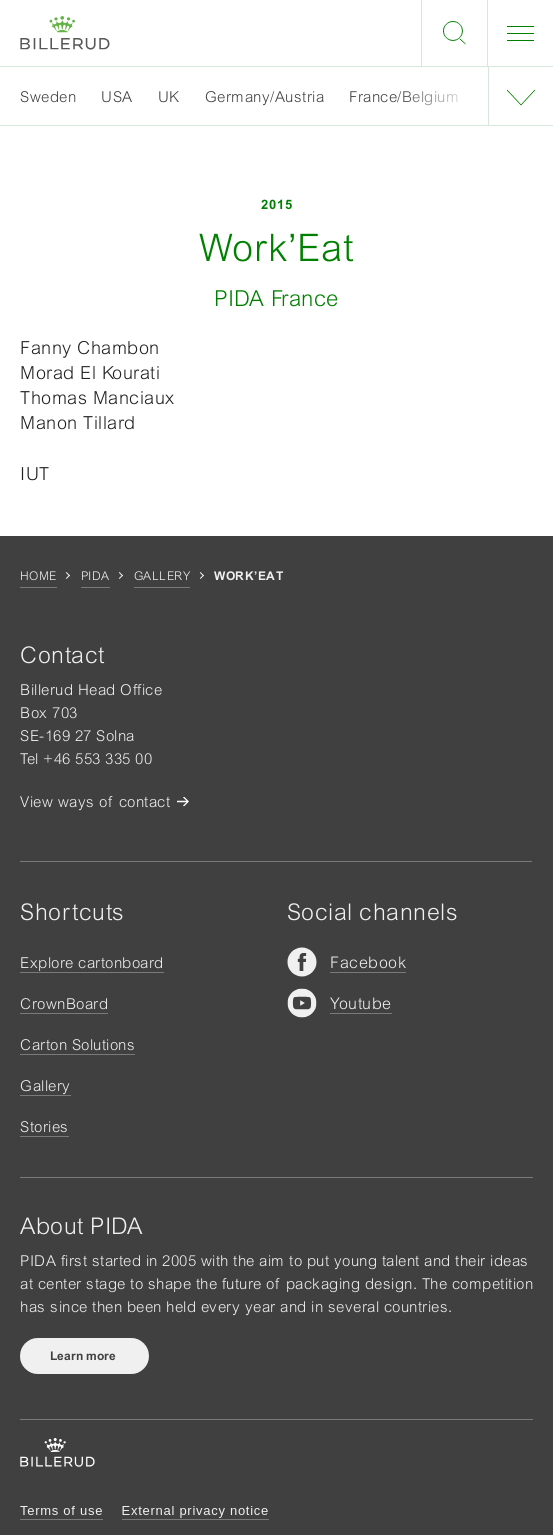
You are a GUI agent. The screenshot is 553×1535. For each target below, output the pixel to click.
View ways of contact (95, 801)
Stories (44, 1126)
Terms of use (61, 1510)
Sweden (48, 96)
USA (117, 96)
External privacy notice (195, 1510)
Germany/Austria (265, 96)
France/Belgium (404, 96)
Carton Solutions (77, 1044)
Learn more (84, 1356)
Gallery (162, 576)
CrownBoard (64, 1003)
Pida (95, 576)
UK (169, 96)
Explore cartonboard (92, 962)
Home (38, 576)
